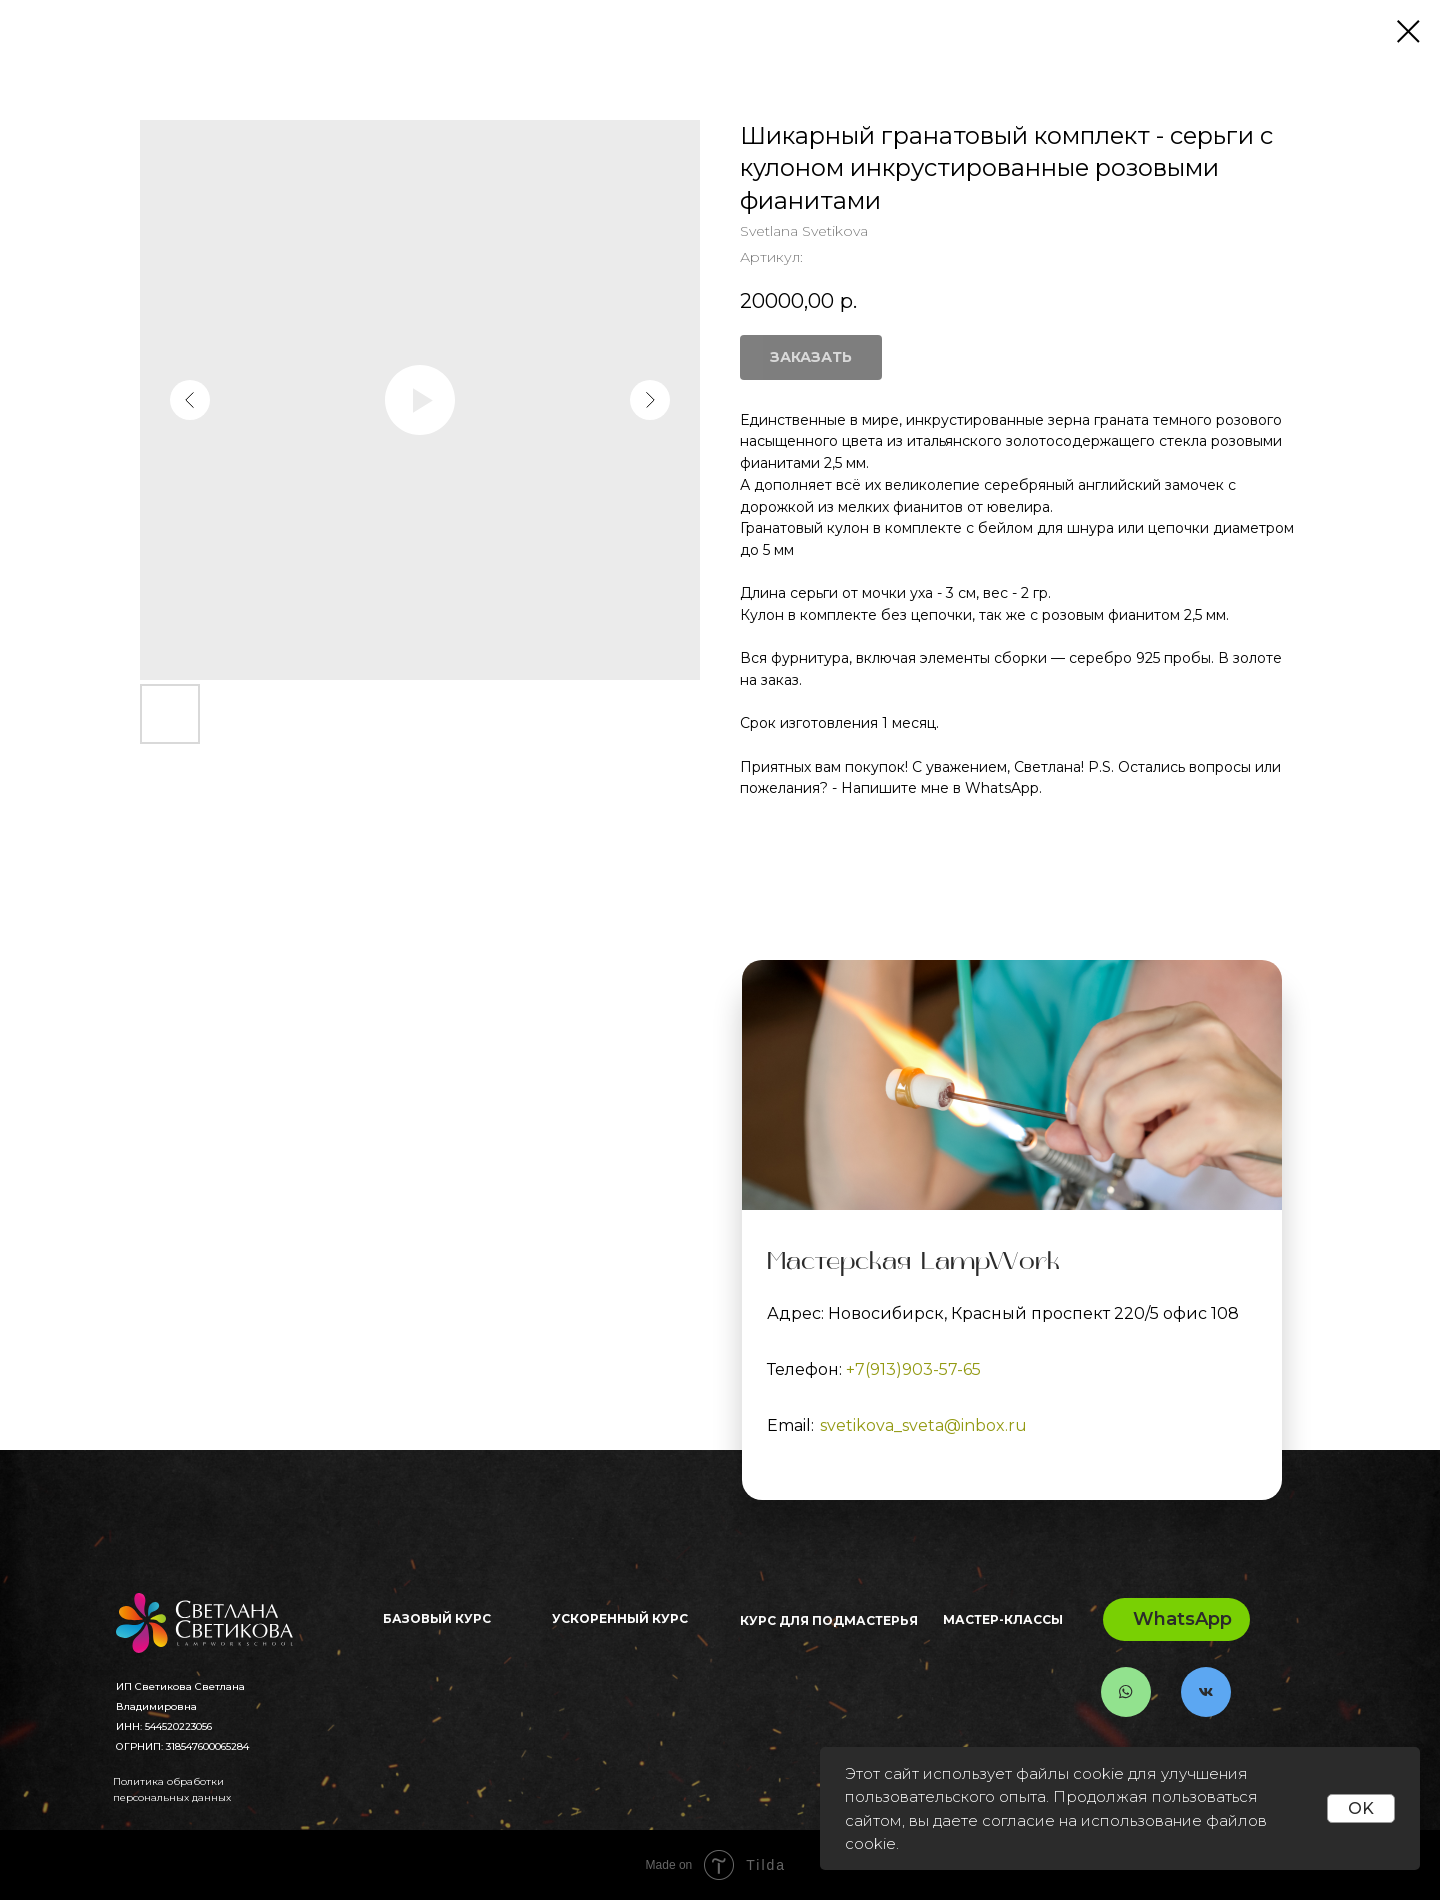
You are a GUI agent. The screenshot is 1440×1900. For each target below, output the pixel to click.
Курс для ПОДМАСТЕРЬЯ (829, 1620)
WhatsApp (1182, 1619)
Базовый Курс (437, 1618)
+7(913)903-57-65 (913, 1369)
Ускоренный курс (620, 1618)
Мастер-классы (1003, 1619)
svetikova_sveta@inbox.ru (923, 1425)
